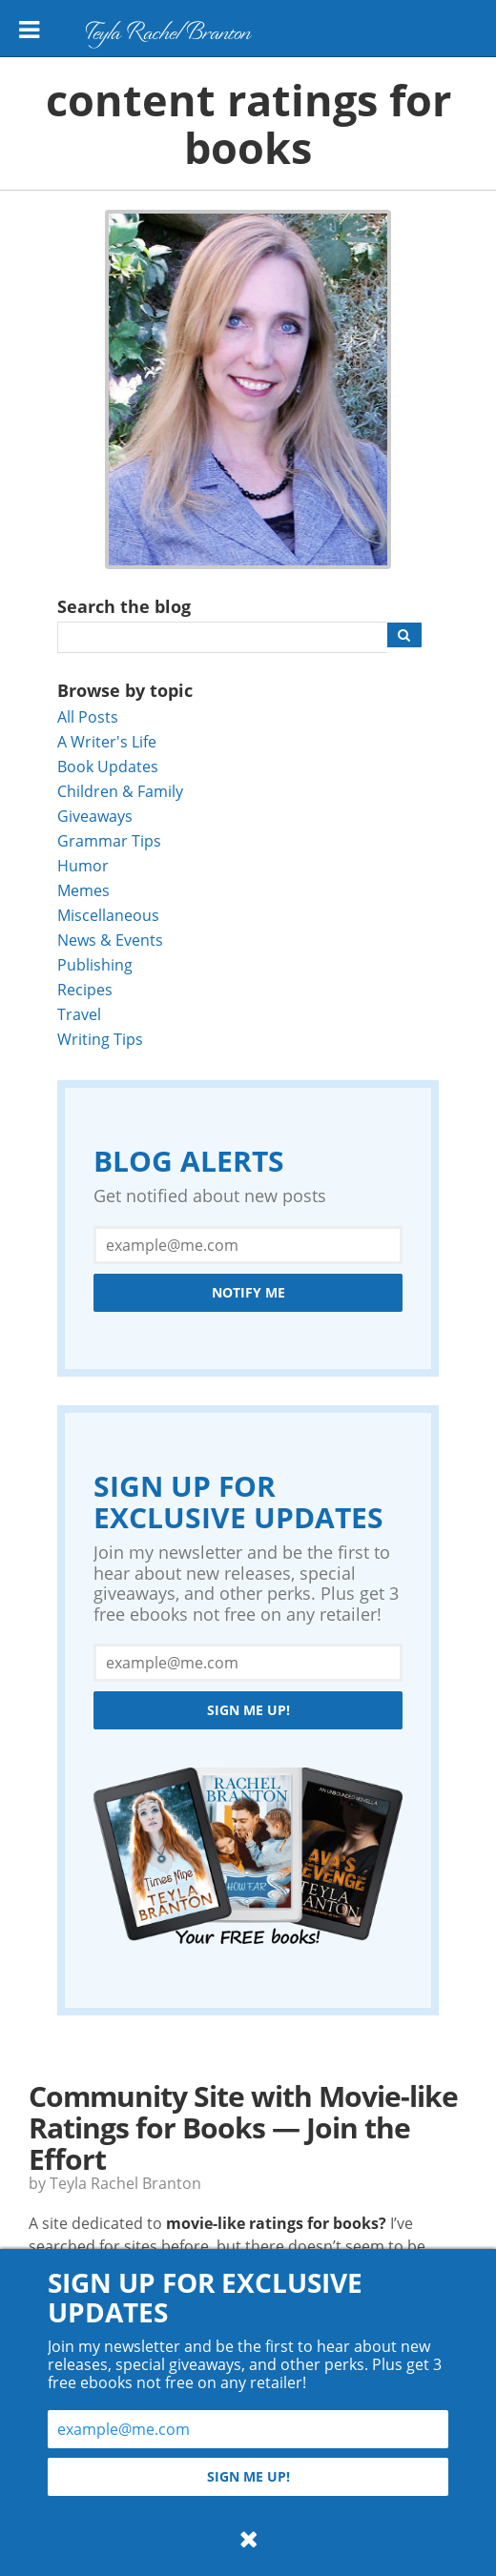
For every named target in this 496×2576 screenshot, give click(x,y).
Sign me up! (248, 1710)
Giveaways (95, 816)
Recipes (85, 989)
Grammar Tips (109, 840)
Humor (83, 865)
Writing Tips (100, 1039)
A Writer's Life (106, 741)
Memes (83, 890)
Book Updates (107, 766)
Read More (78, 2342)
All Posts (87, 716)
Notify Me (248, 1292)
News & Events (110, 940)
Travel (79, 1014)
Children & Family (120, 791)
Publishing (95, 964)
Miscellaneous (108, 915)
